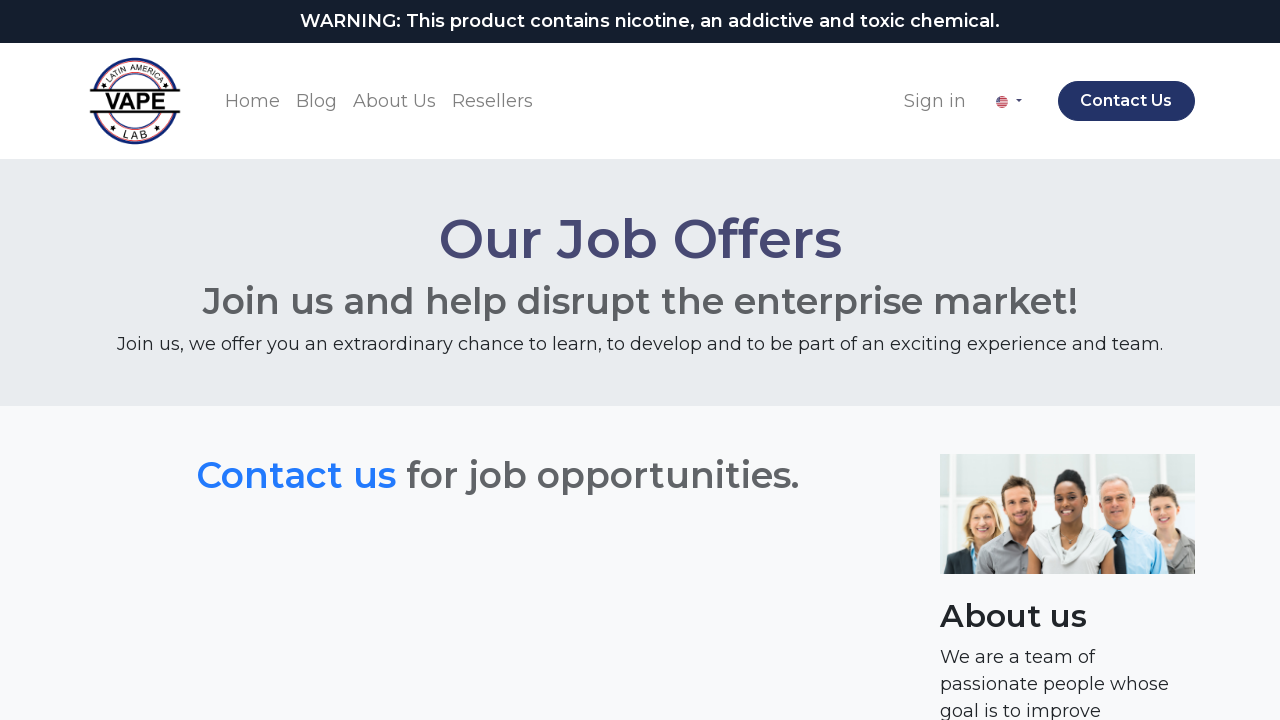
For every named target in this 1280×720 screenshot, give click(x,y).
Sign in (935, 101)
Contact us (296, 475)
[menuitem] (252, 101)
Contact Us (1126, 100)
